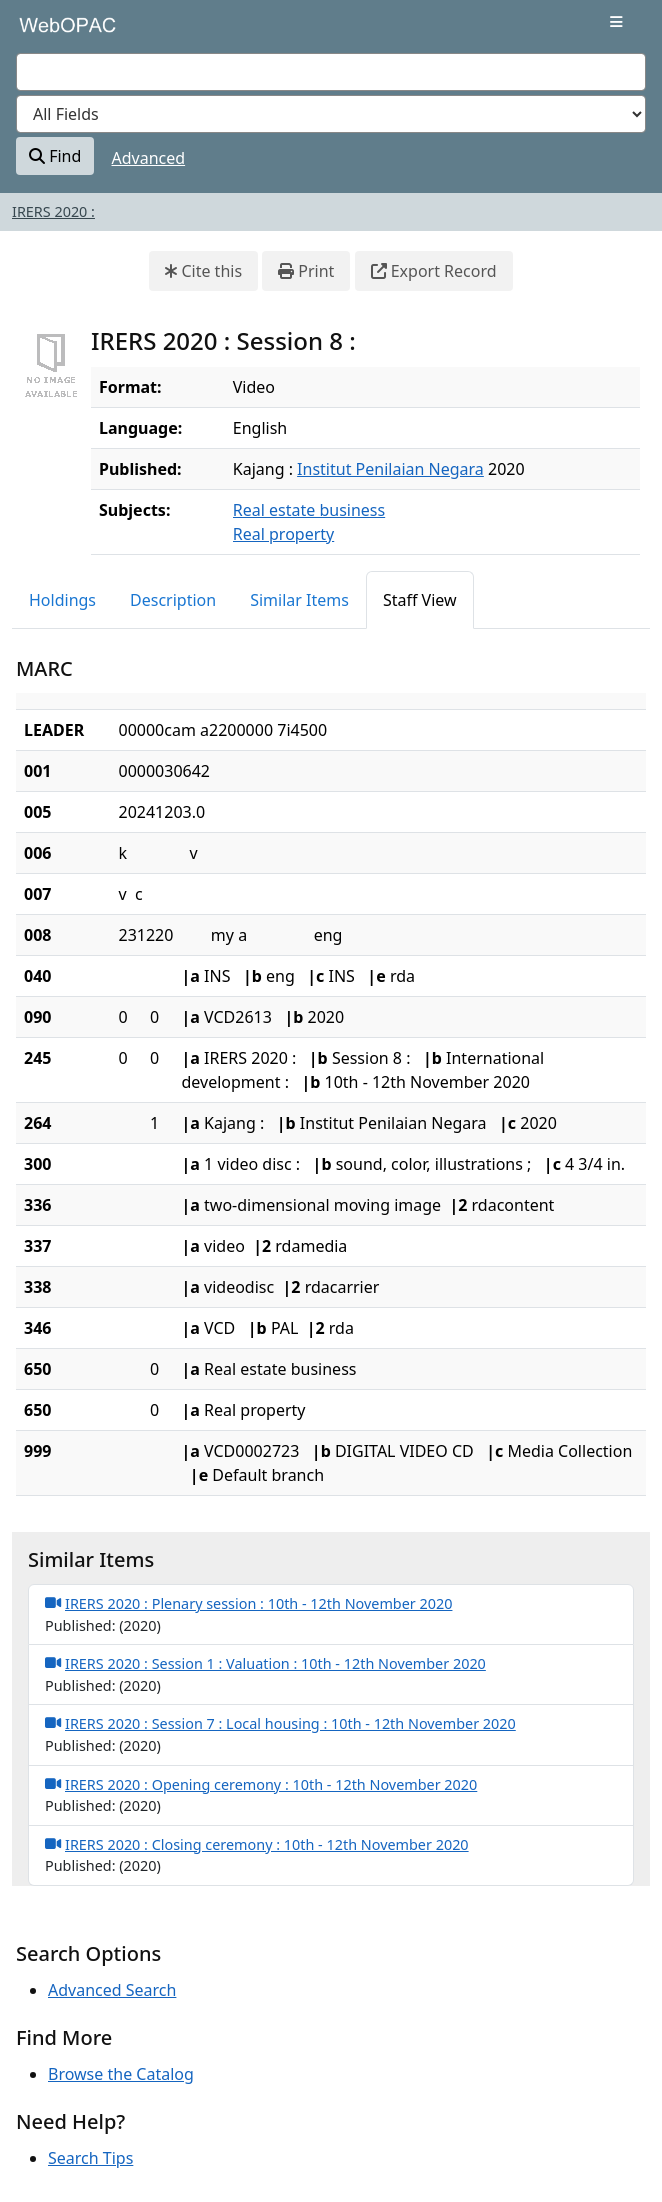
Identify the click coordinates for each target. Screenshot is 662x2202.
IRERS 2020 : (53, 211)
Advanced (149, 158)
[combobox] (331, 72)
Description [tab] (173, 600)
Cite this (203, 271)
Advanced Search (112, 1990)
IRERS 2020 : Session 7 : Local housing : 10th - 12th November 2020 (280, 1723)
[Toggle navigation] (616, 22)
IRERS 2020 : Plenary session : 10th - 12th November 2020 (248, 1603)
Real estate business (309, 510)
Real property (283, 534)
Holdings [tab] (62, 600)
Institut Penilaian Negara (390, 469)
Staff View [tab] (420, 600)
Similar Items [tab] (299, 600)
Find (55, 156)
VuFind (51, 32)
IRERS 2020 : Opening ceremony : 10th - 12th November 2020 (261, 1784)
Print (306, 271)
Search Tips (90, 2158)
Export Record (434, 271)
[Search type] (331, 114)
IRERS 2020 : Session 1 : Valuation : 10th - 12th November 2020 (265, 1663)
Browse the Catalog (121, 2074)
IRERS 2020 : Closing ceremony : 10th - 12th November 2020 (257, 1844)
